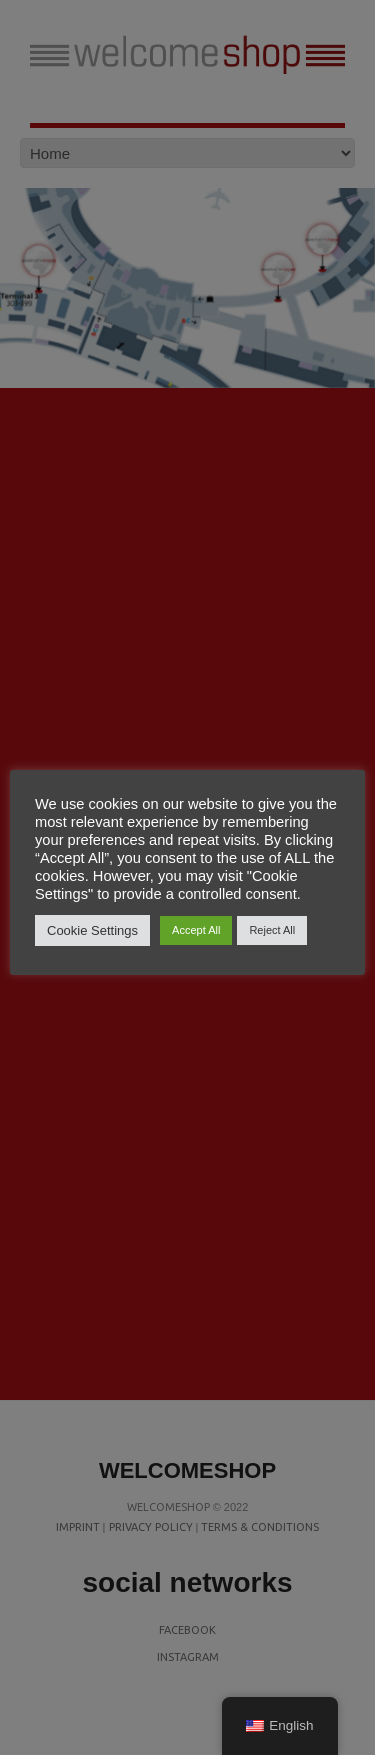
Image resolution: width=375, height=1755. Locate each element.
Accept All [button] (196, 930)
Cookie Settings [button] (92, 930)
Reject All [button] (272, 930)
